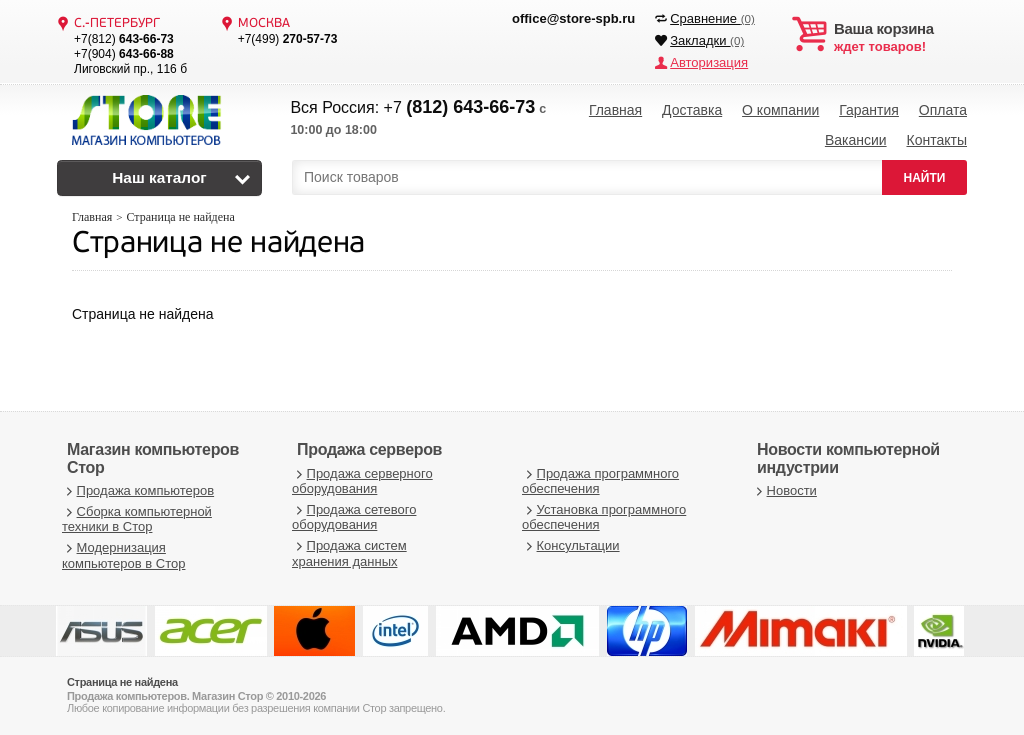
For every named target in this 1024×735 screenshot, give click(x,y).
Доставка (692, 110)
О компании (780, 110)
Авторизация (709, 62)
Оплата (943, 110)
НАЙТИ (925, 177)
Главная (615, 110)
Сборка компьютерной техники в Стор (137, 518)
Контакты (936, 140)
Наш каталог (159, 177)
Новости (784, 489)
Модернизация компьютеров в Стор (123, 554)
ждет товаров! (900, 38)
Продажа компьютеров (138, 489)
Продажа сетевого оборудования (354, 516)
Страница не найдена (218, 243)
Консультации (571, 544)
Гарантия (869, 110)
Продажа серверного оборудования (362, 480)
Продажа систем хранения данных (349, 552)
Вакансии (856, 140)
